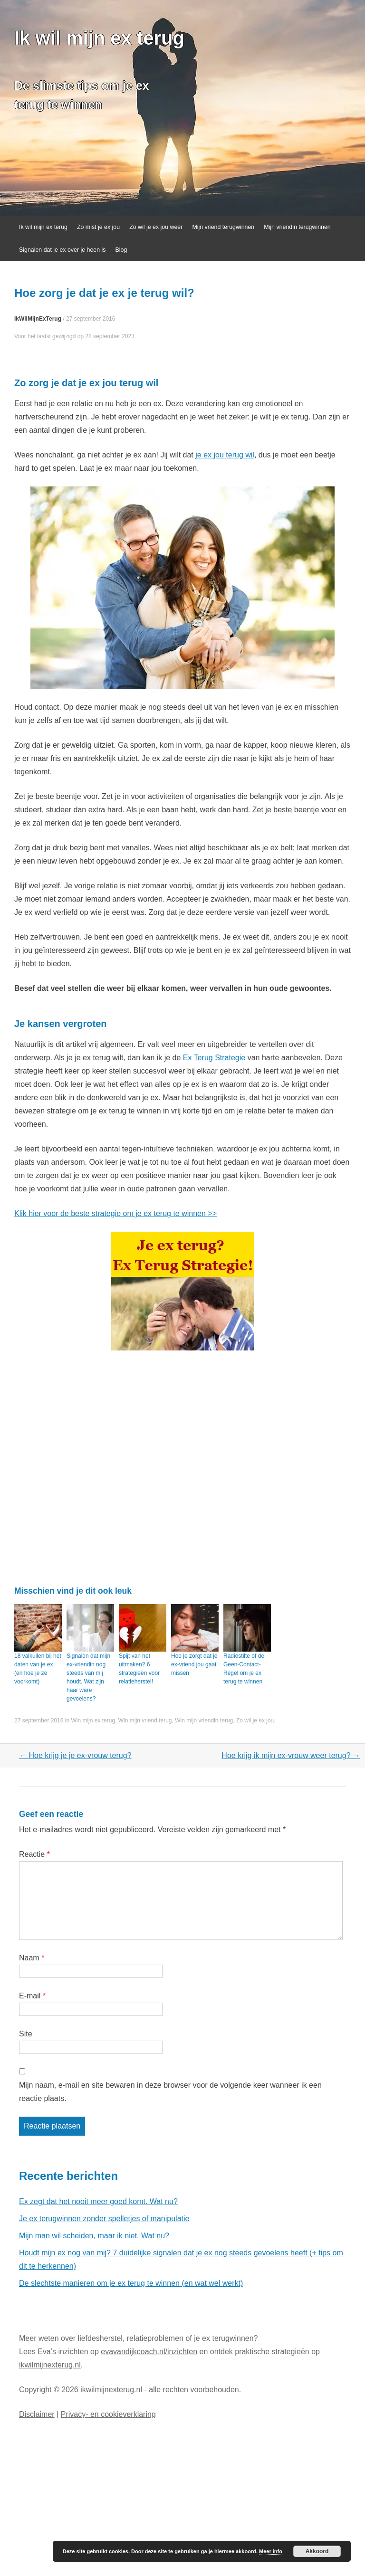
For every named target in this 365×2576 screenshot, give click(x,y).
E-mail (32, 1996)
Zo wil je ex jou (255, 1720)
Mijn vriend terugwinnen (223, 227)
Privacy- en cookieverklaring (108, 2414)
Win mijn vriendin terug (204, 1720)
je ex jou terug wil (224, 455)
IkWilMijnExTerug (37, 318)
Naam (31, 1958)
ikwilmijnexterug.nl (50, 2365)
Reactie (34, 1854)
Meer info (270, 2551)
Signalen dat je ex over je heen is (62, 250)
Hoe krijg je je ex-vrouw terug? (75, 1755)
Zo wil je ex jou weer (155, 227)
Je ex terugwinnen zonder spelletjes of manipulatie (104, 2219)
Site (25, 2034)
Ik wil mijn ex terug (99, 38)
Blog (121, 250)
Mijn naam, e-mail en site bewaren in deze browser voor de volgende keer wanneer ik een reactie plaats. (170, 2091)
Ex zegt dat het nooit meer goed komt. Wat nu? (98, 2201)
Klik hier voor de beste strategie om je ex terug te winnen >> (115, 1213)
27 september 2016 (90, 318)
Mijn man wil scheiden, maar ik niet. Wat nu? (94, 2236)
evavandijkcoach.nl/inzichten (149, 2352)
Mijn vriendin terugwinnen (297, 227)
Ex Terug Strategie (214, 1058)
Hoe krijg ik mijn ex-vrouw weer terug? (290, 1755)
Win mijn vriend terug (145, 1720)
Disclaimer (37, 2414)
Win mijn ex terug (93, 1720)
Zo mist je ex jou (98, 227)
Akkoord (317, 2551)
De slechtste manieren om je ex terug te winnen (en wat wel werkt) (131, 2283)
